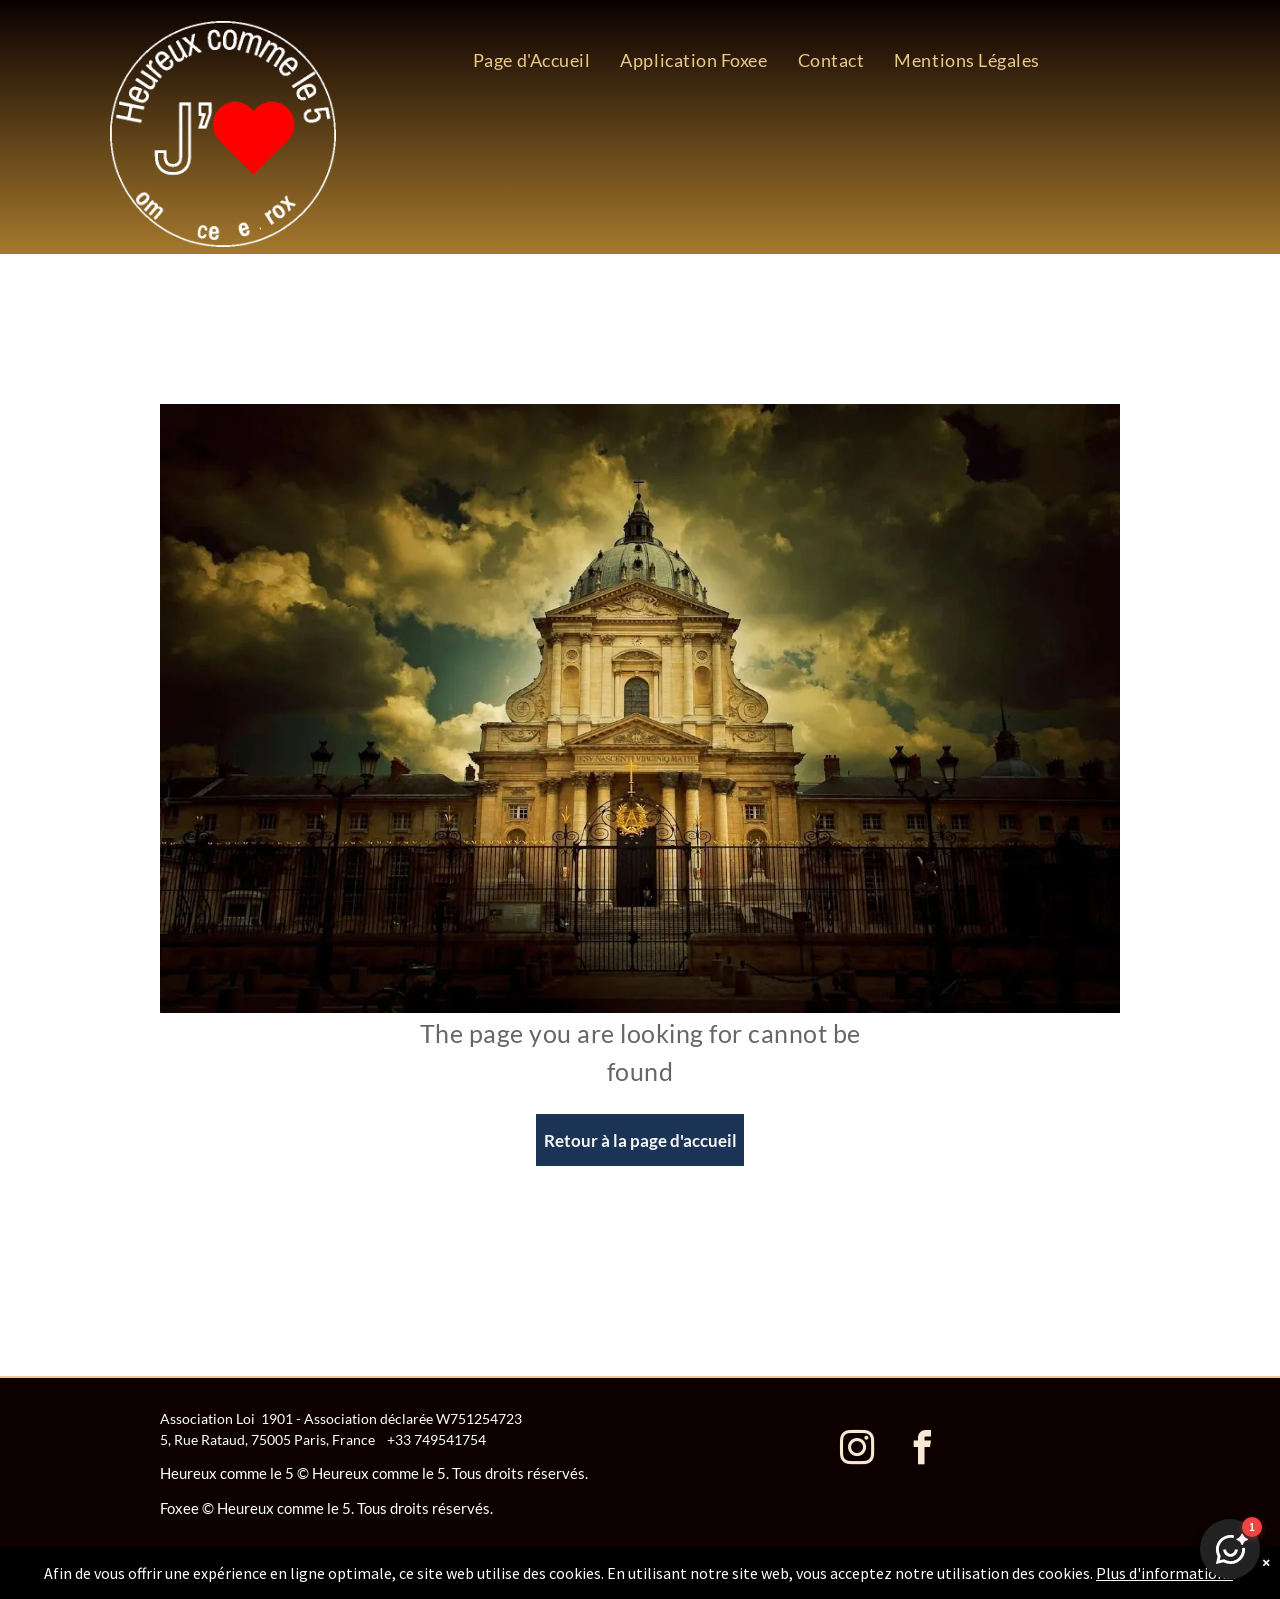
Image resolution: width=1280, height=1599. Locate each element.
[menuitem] (532, 60)
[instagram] (857, 1450)
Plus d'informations (1164, 1573)
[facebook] (922, 1450)
